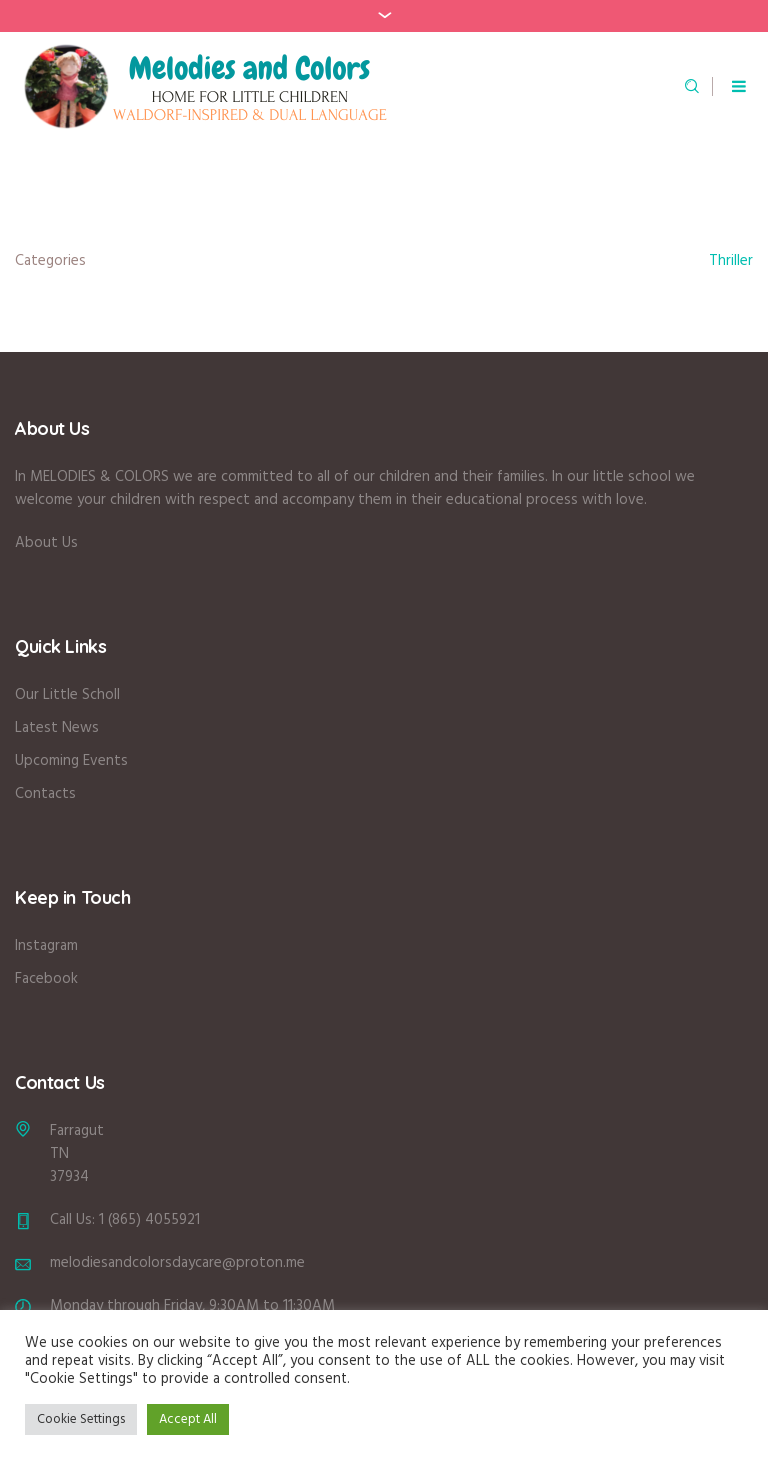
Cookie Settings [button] (81, 1419)
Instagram (46, 946)
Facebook (46, 979)
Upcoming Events (71, 761)
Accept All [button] (188, 1419)
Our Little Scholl (67, 695)
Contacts (45, 794)
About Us (46, 543)
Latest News (57, 728)
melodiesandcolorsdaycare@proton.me (177, 1263)
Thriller (731, 261)
